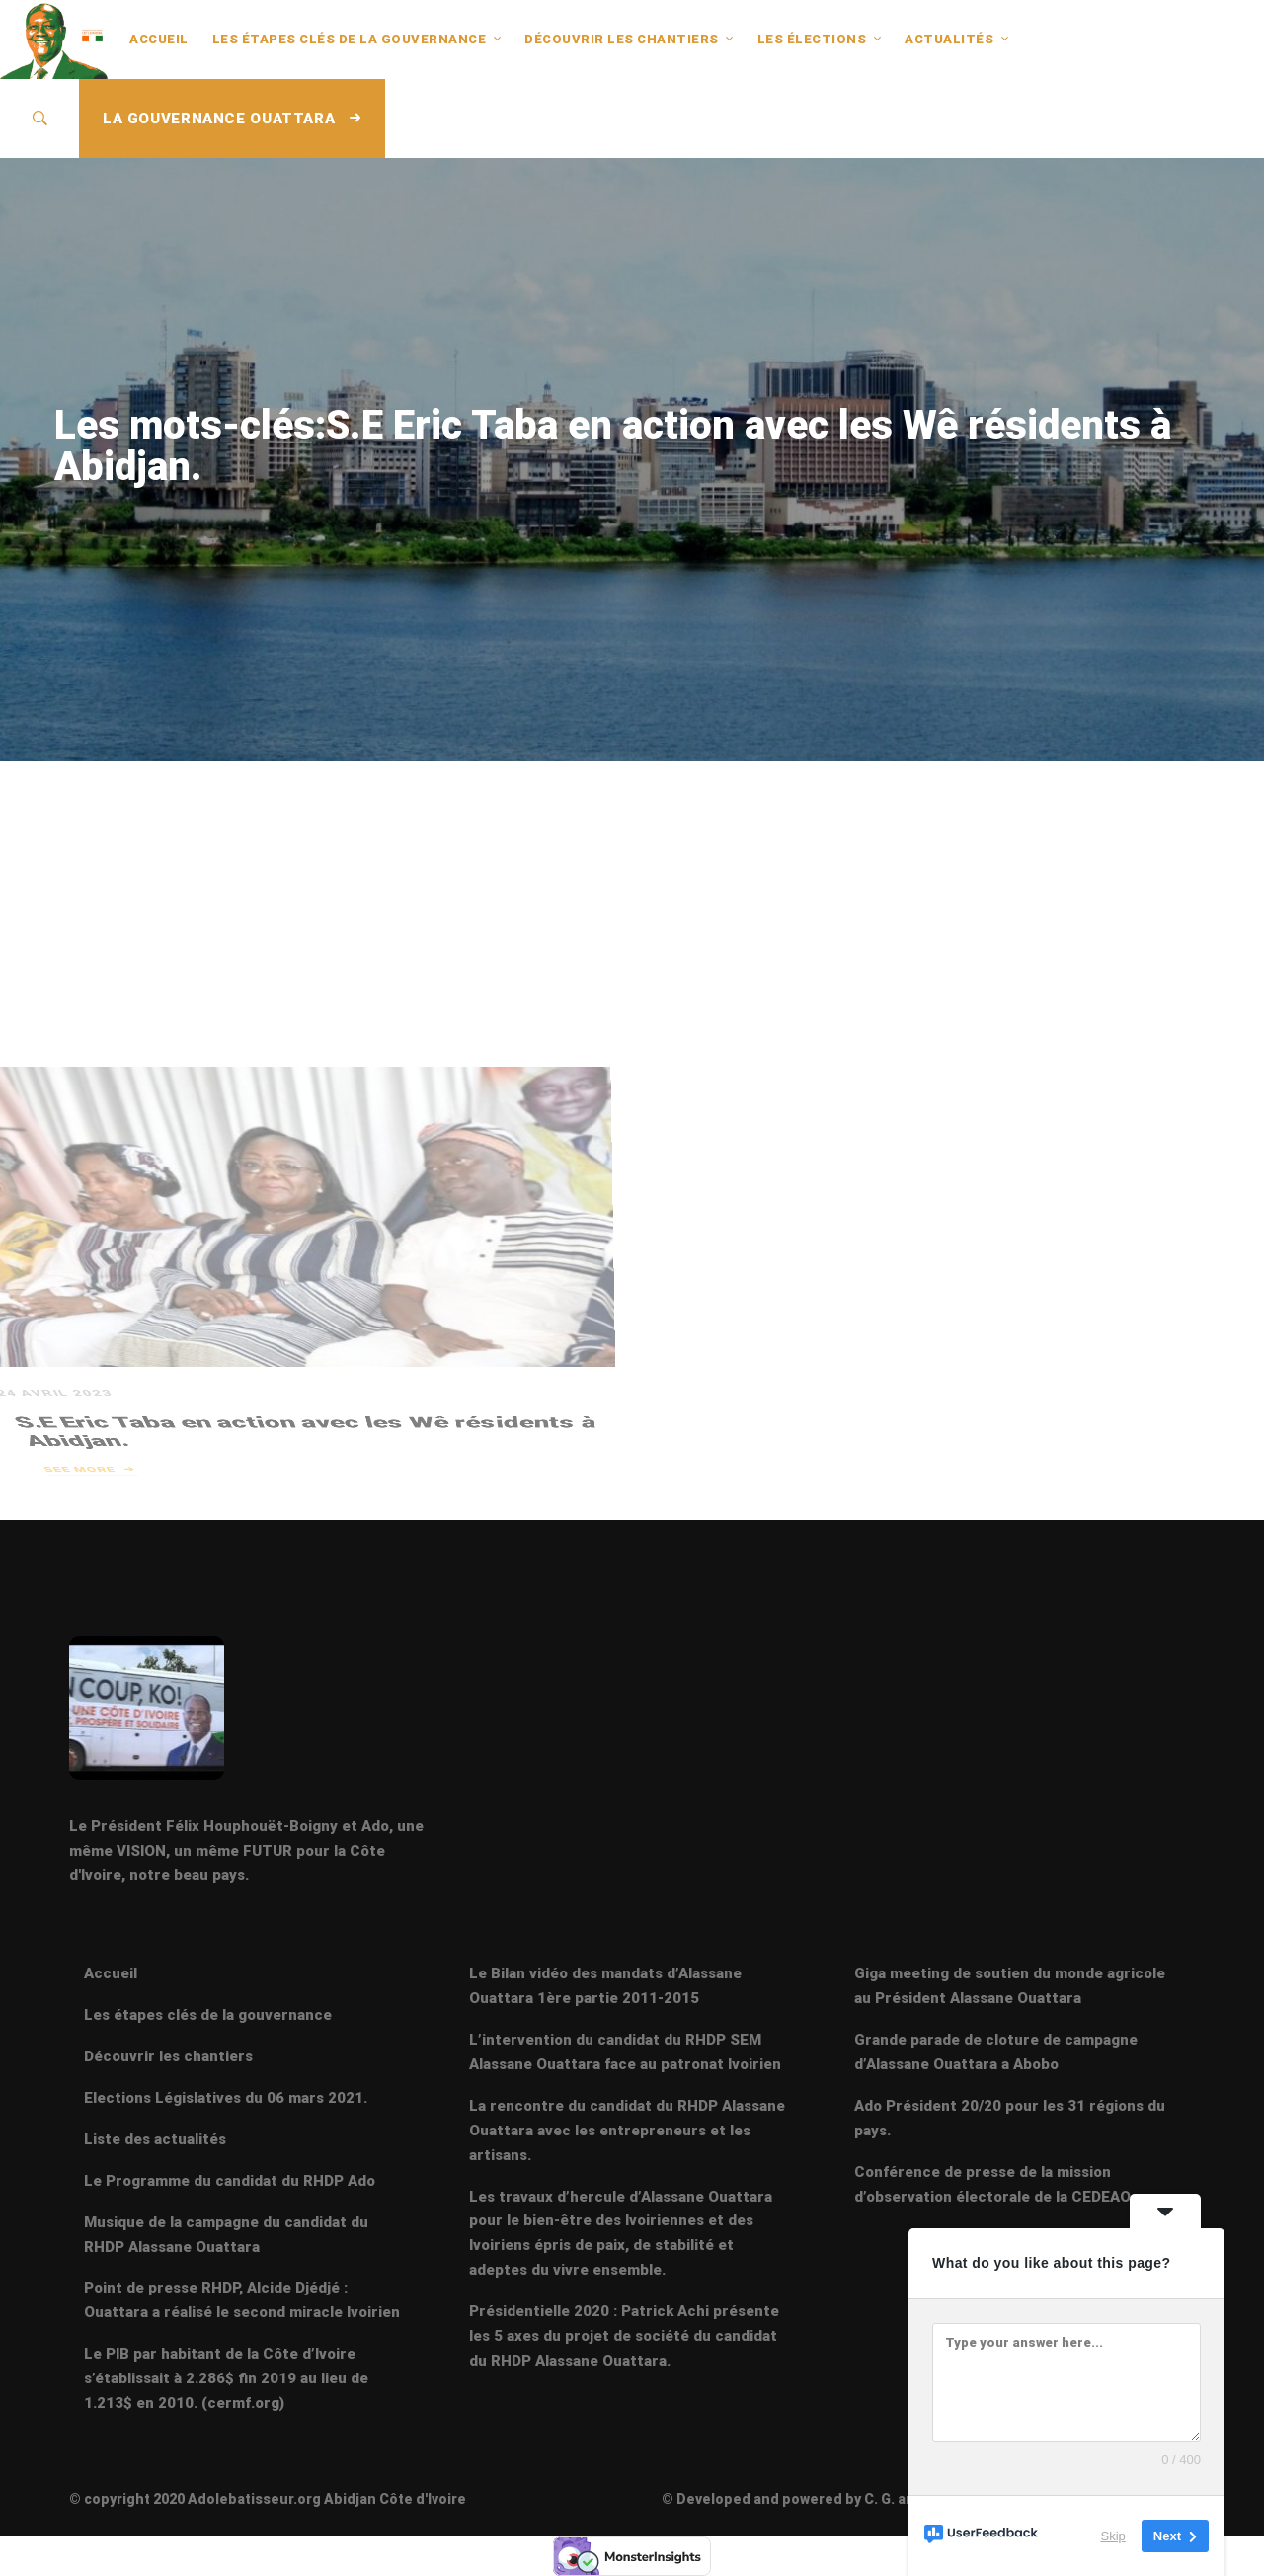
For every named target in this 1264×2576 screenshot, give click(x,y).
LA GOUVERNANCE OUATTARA (232, 118)
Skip (1113, 2536)
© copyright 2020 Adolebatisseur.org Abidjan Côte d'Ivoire (267, 2499)
